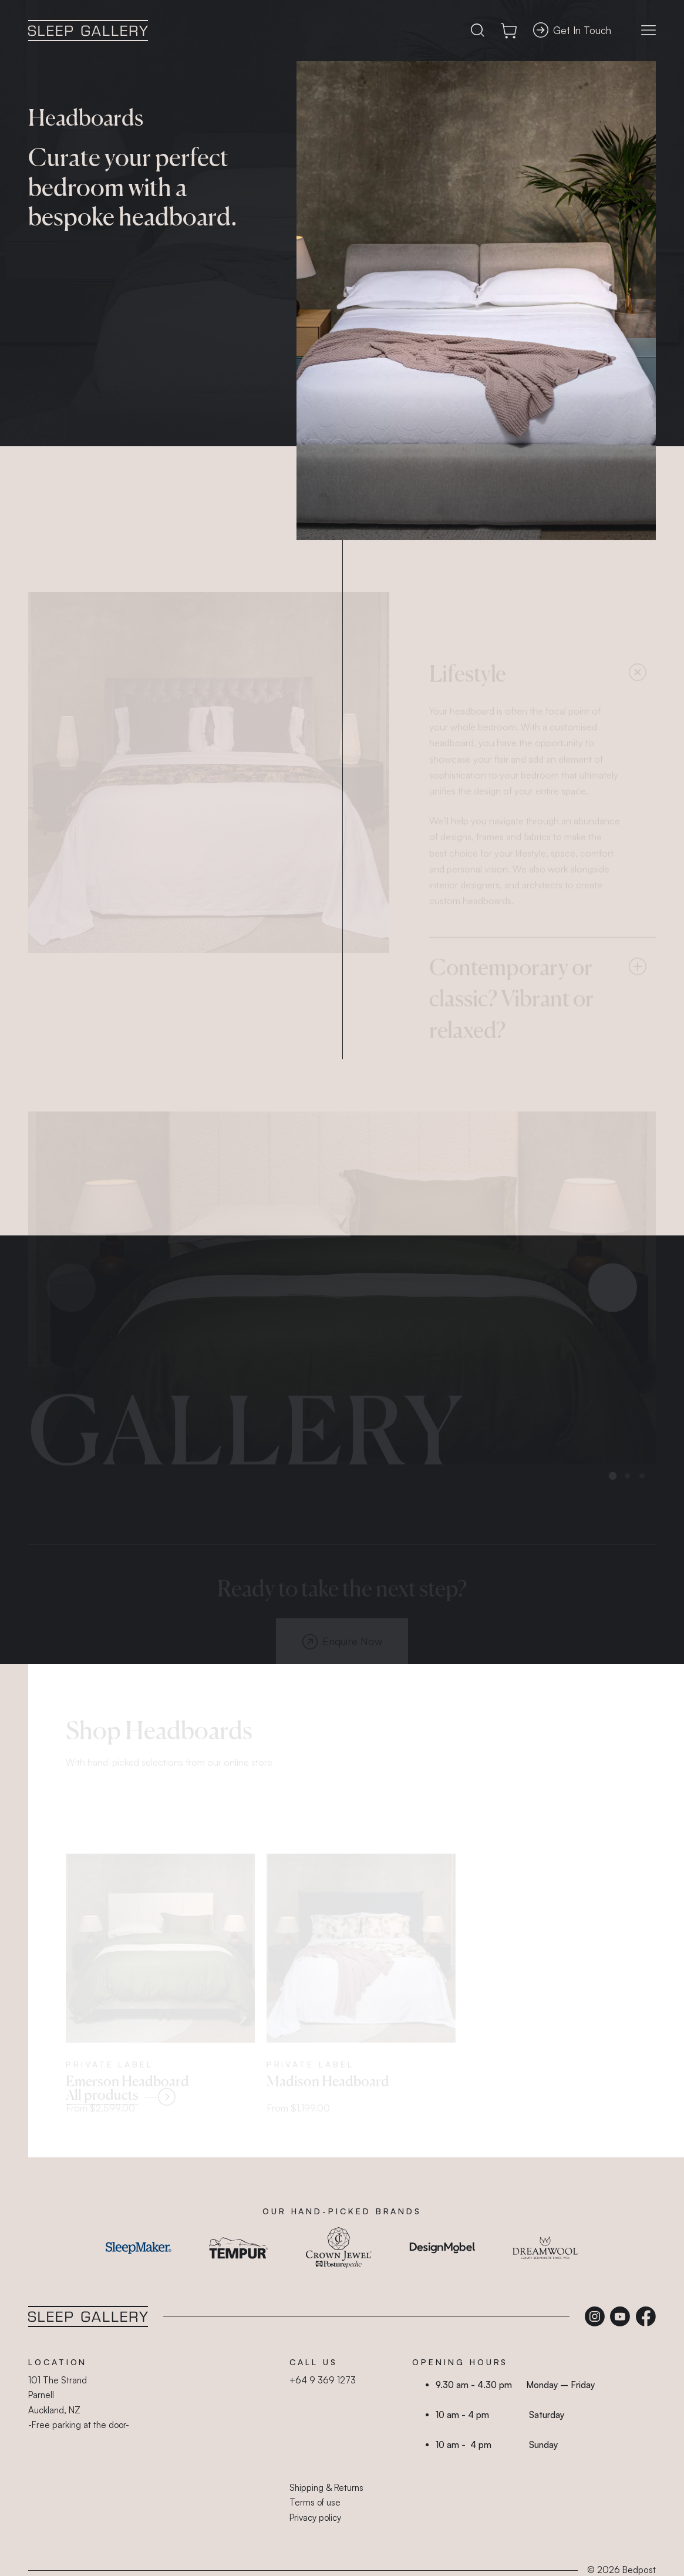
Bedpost (639, 2569)
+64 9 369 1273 (322, 2380)
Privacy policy (315, 2517)
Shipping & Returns (326, 2487)
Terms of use (315, 2502)
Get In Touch (572, 30)
